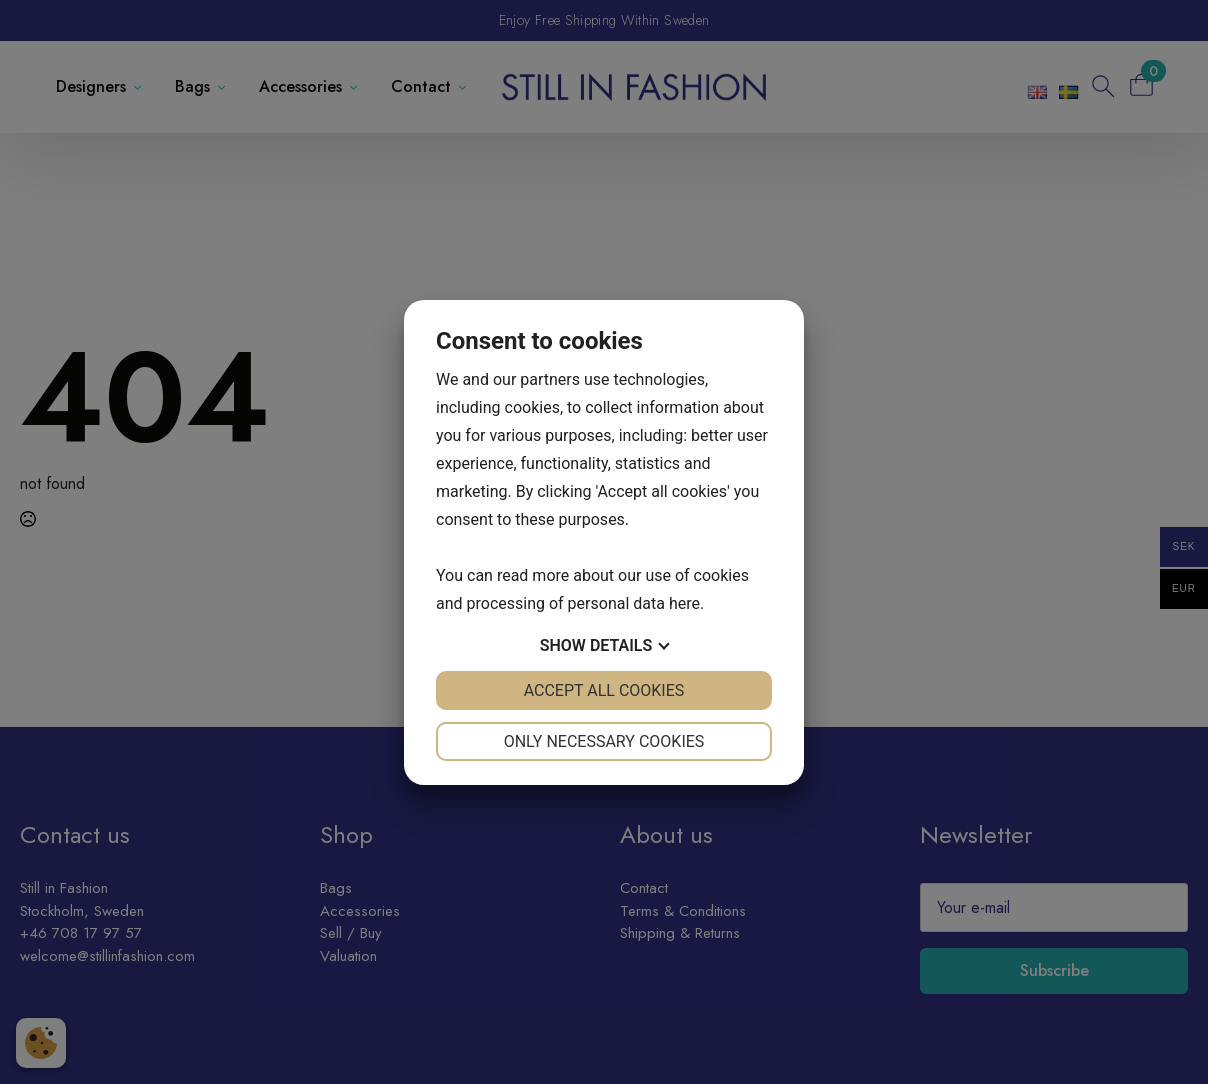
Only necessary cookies (604, 741)
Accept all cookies (604, 690)
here (684, 603)
